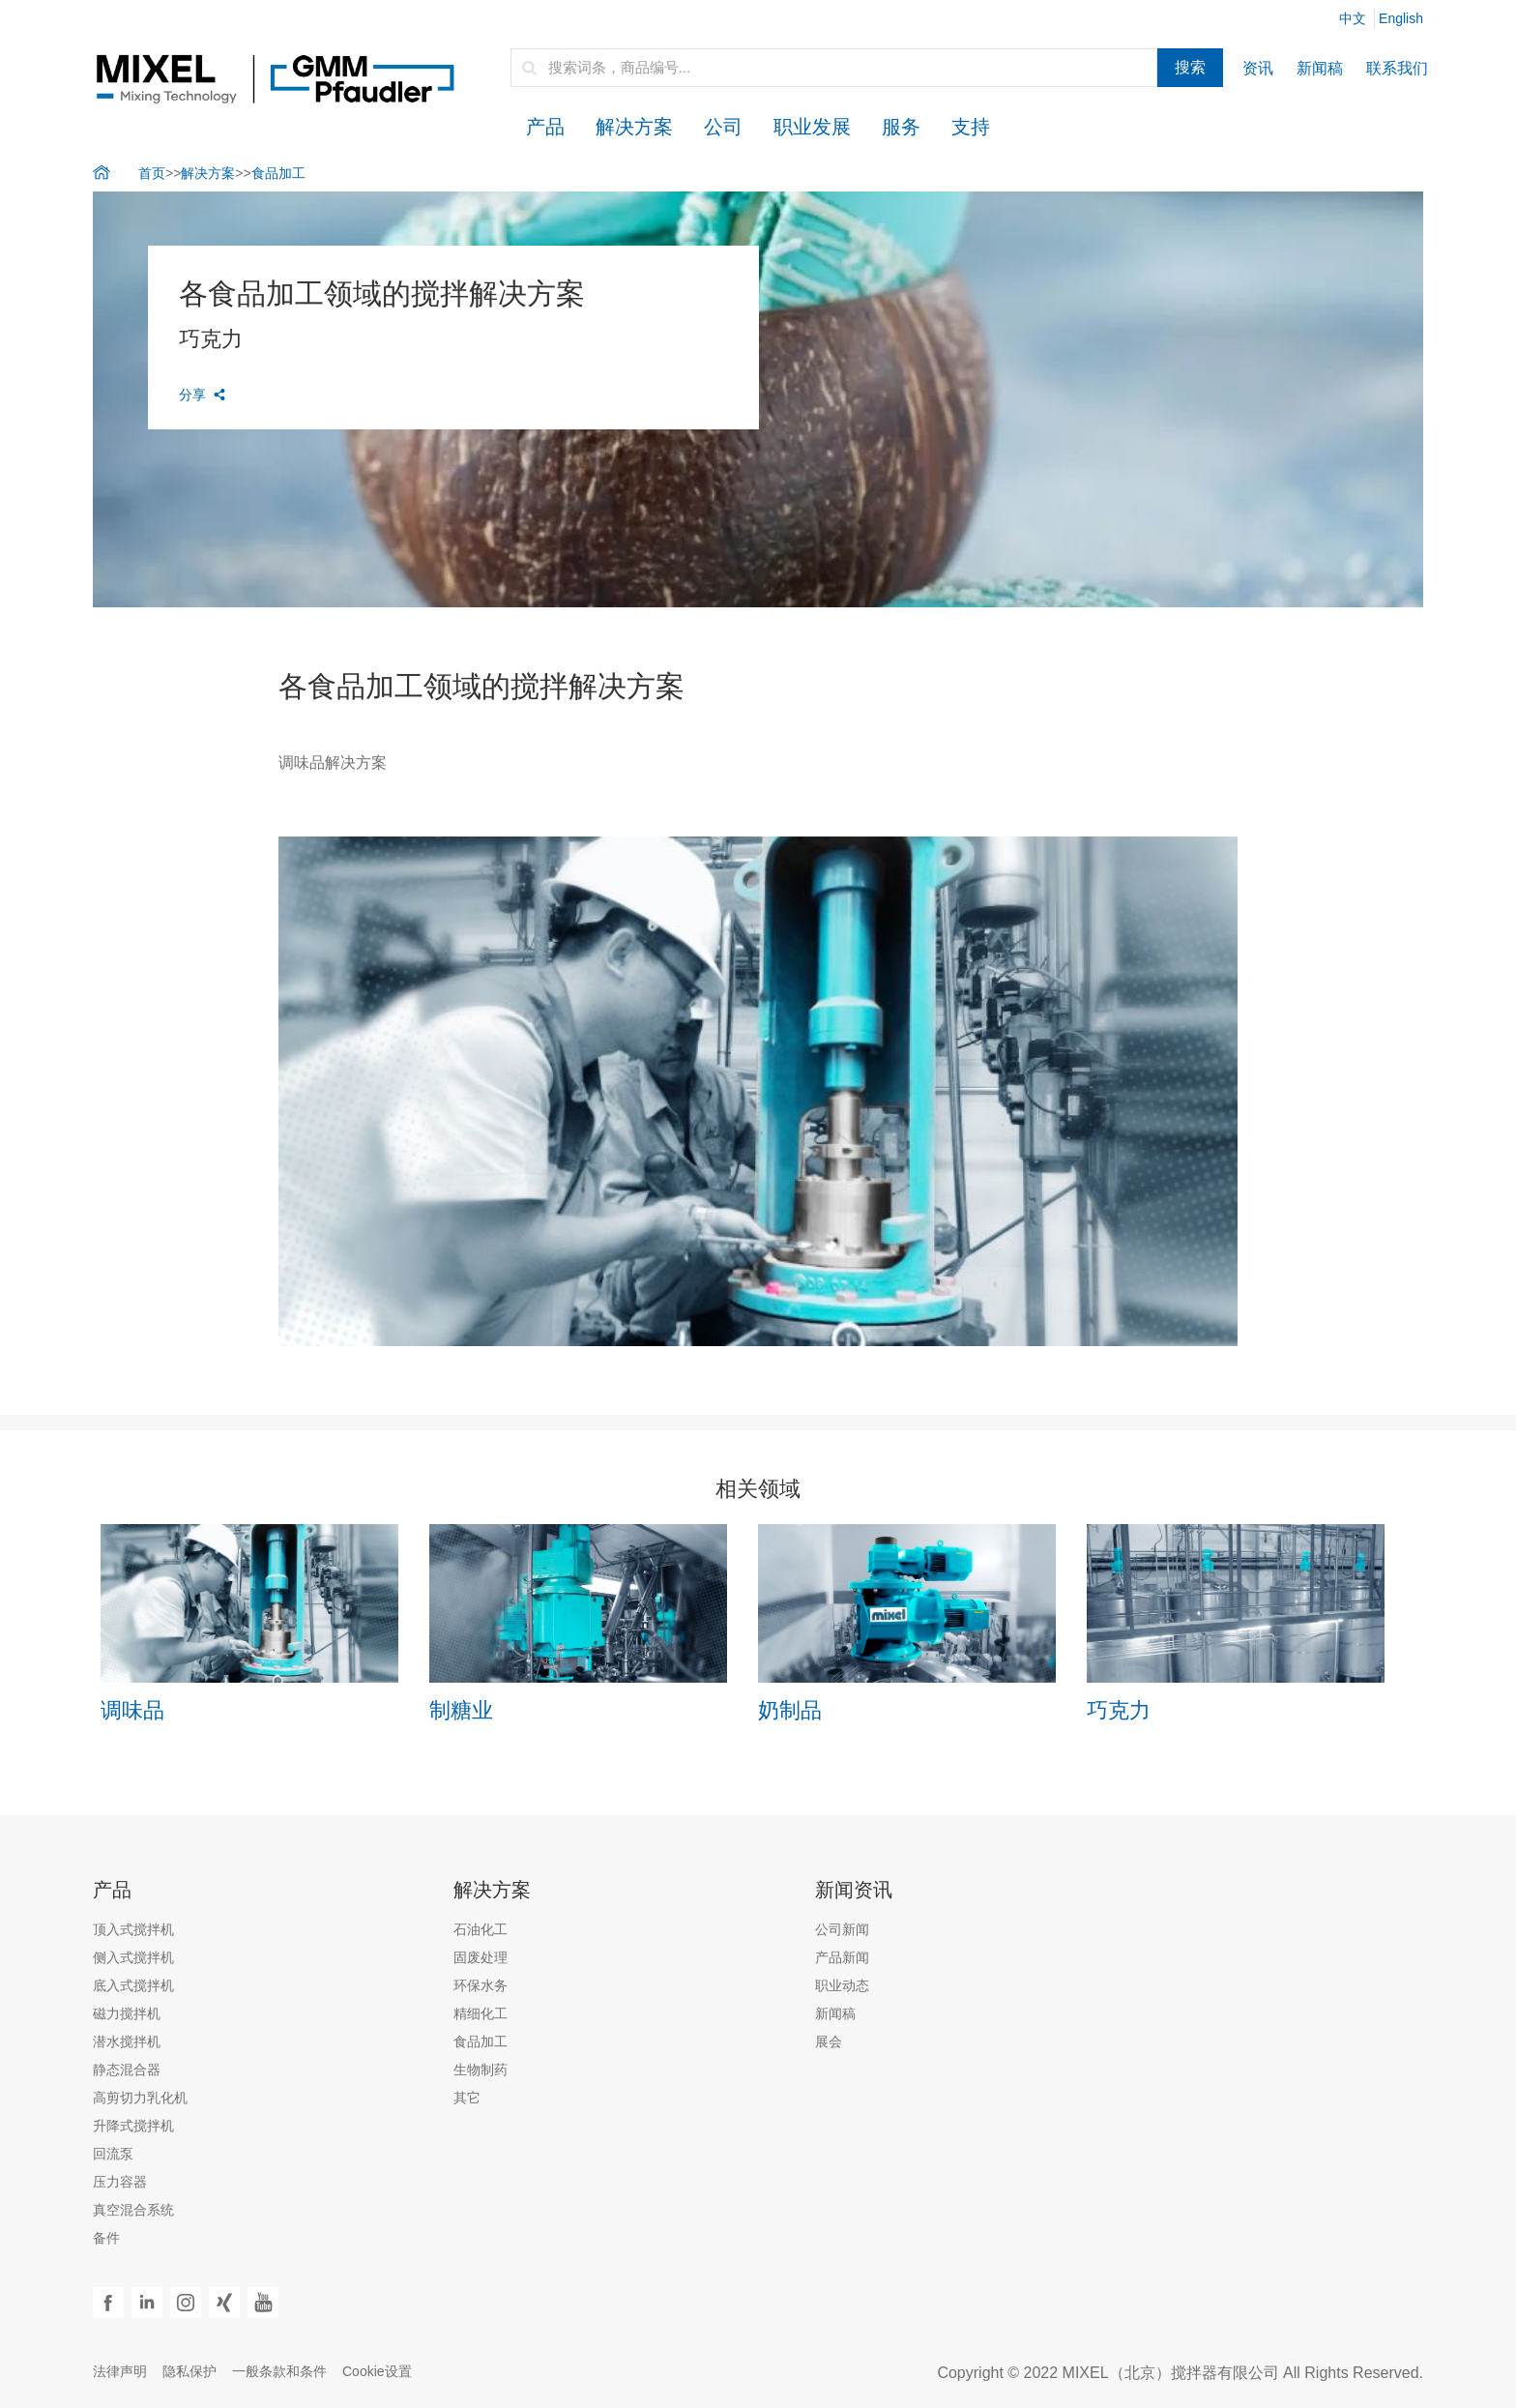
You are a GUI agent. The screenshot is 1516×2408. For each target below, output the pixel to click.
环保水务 (480, 1985)
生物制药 (480, 2069)
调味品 (132, 1710)
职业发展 (812, 126)
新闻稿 (1320, 68)
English (1401, 18)
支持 (970, 126)
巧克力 (1119, 1710)
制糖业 (461, 1710)
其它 (467, 2097)
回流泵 (113, 2153)
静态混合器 (126, 2069)
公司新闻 (842, 1929)
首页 (151, 173)
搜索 (1190, 67)
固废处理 (480, 1957)
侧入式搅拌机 (133, 1957)
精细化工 (480, 2013)
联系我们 (1397, 68)
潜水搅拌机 (126, 2041)
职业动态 (842, 1985)
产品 (545, 126)
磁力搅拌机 (126, 2013)
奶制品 (790, 1710)
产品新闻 (842, 1957)
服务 (901, 126)
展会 (828, 2041)
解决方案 (634, 126)
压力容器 (120, 2181)
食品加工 (278, 173)
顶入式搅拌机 (133, 1929)
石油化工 (480, 1929)
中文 (1352, 18)
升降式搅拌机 (133, 2125)
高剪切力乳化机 (140, 2097)
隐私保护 (189, 2371)
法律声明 (120, 2371)
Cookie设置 (377, 2371)
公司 (723, 126)
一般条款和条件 (279, 2371)
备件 (106, 2238)
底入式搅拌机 (133, 1985)
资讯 (1257, 68)
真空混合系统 (133, 2209)
